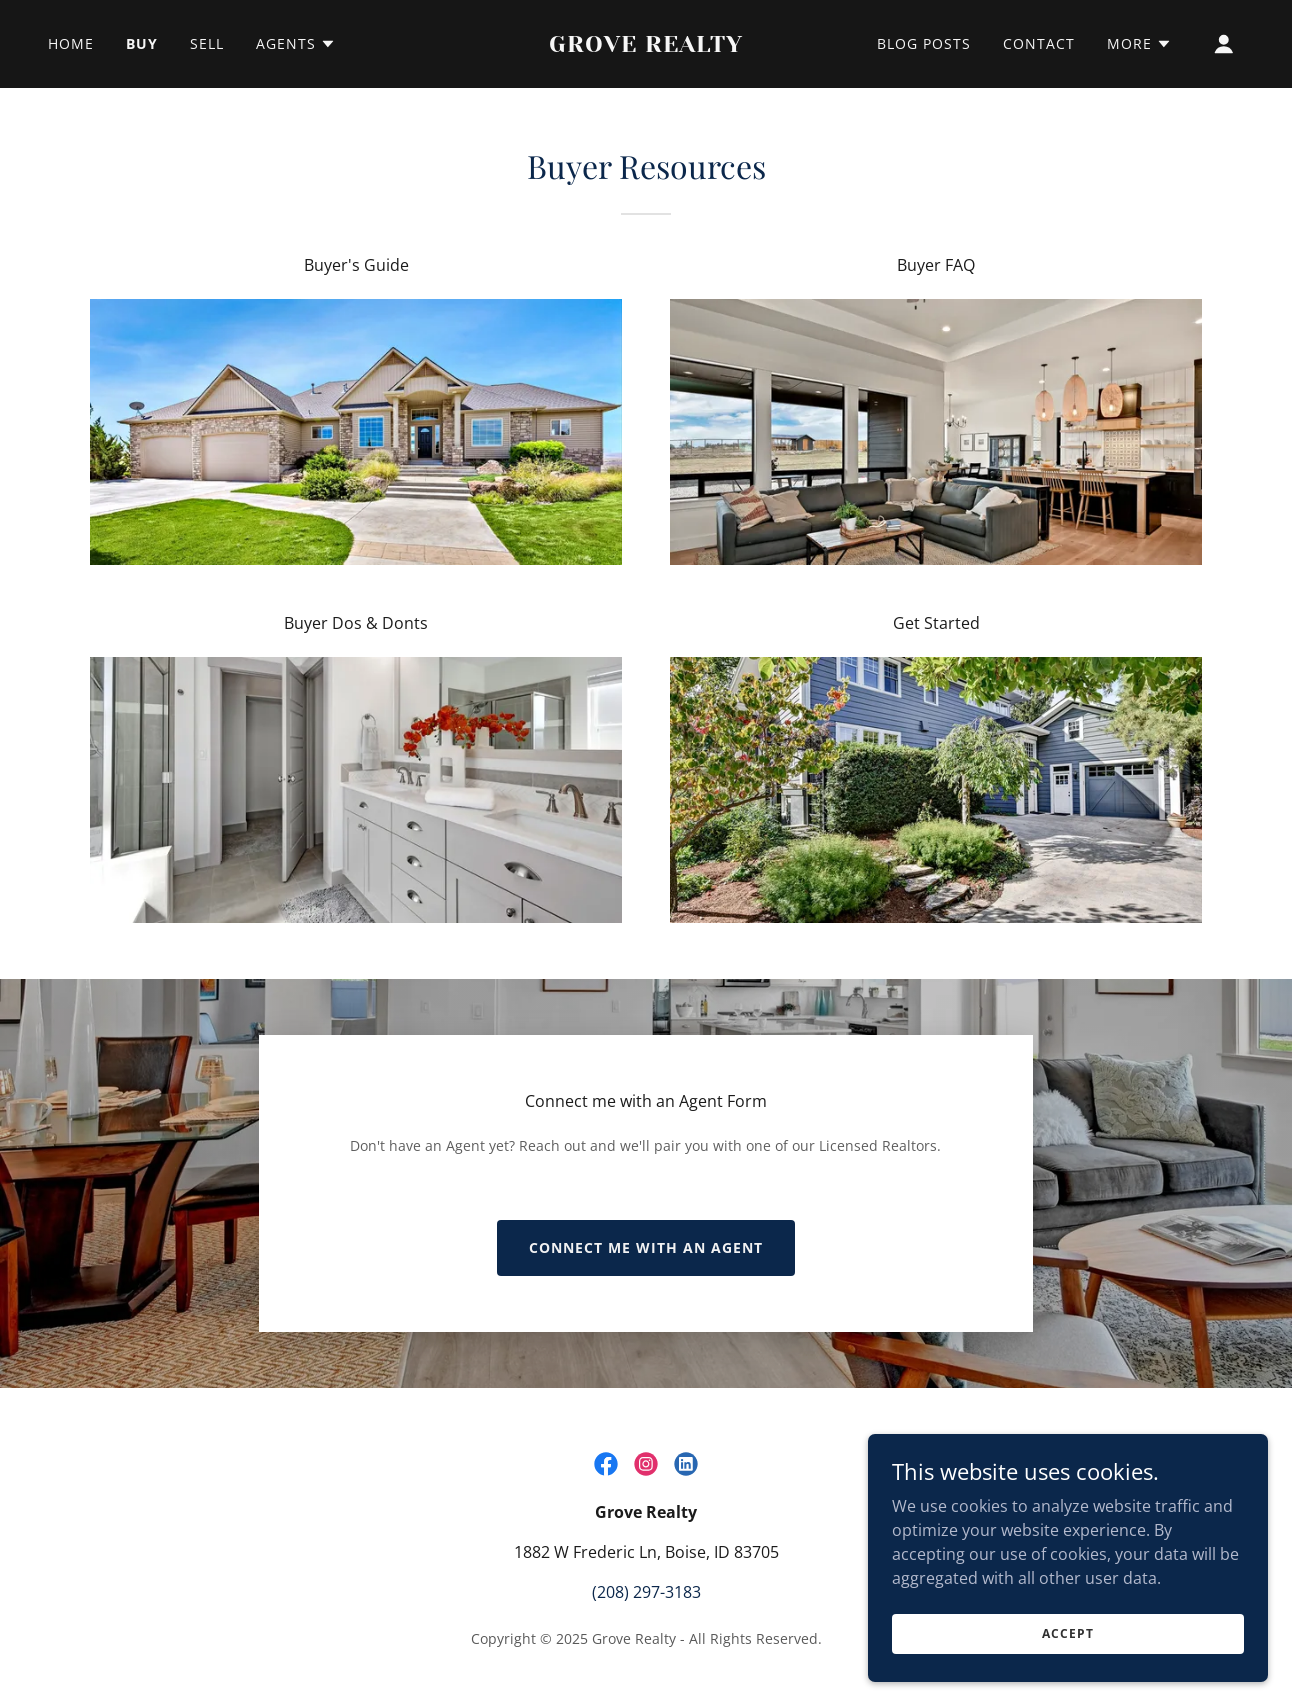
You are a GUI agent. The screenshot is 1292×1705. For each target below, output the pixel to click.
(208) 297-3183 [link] (646, 1592)
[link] (646, 46)
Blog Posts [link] (924, 43)
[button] (296, 44)
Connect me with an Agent (646, 1247)
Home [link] (71, 43)
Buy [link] (142, 43)
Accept (1067, 1633)
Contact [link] (1039, 43)
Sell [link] (207, 43)
